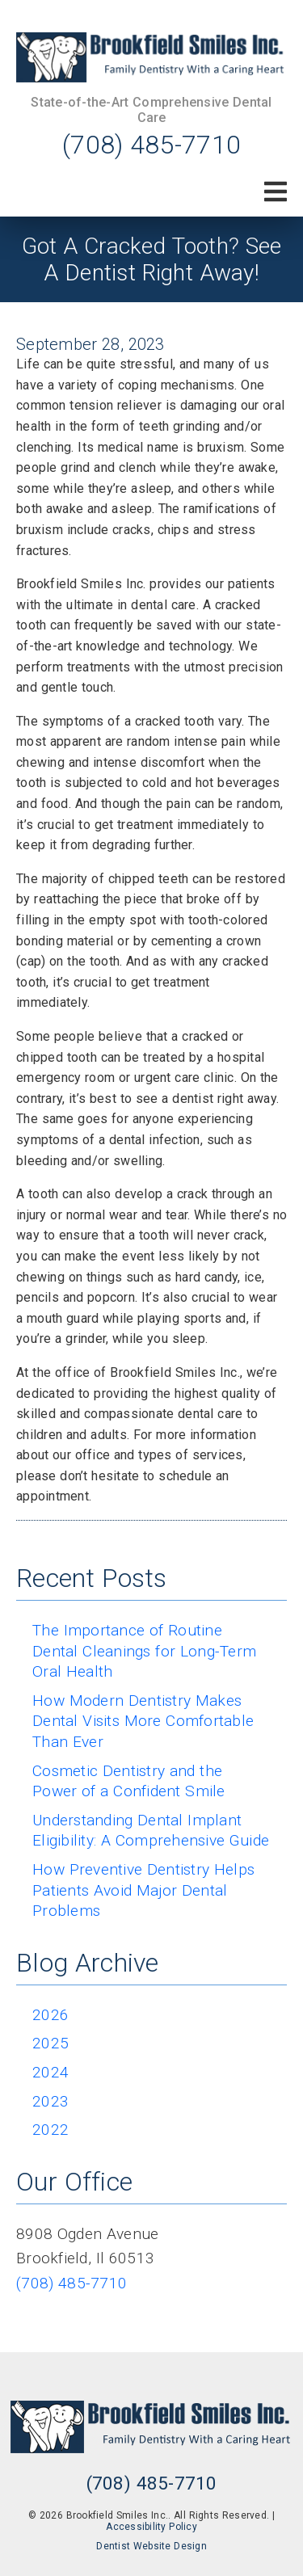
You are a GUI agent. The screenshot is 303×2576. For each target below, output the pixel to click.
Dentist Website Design (151, 2546)
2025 (50, 2043)
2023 (50, 2101)
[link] (151, 57)
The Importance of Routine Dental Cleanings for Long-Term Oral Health (144, 1651)
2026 (50, 2015)
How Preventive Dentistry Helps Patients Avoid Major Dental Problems (143, 1890)
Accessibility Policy (151, 2526)
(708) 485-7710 (151, 144)
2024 (50, 2072)
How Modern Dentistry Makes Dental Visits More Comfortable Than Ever (143, 1721)
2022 (50, 2129)
